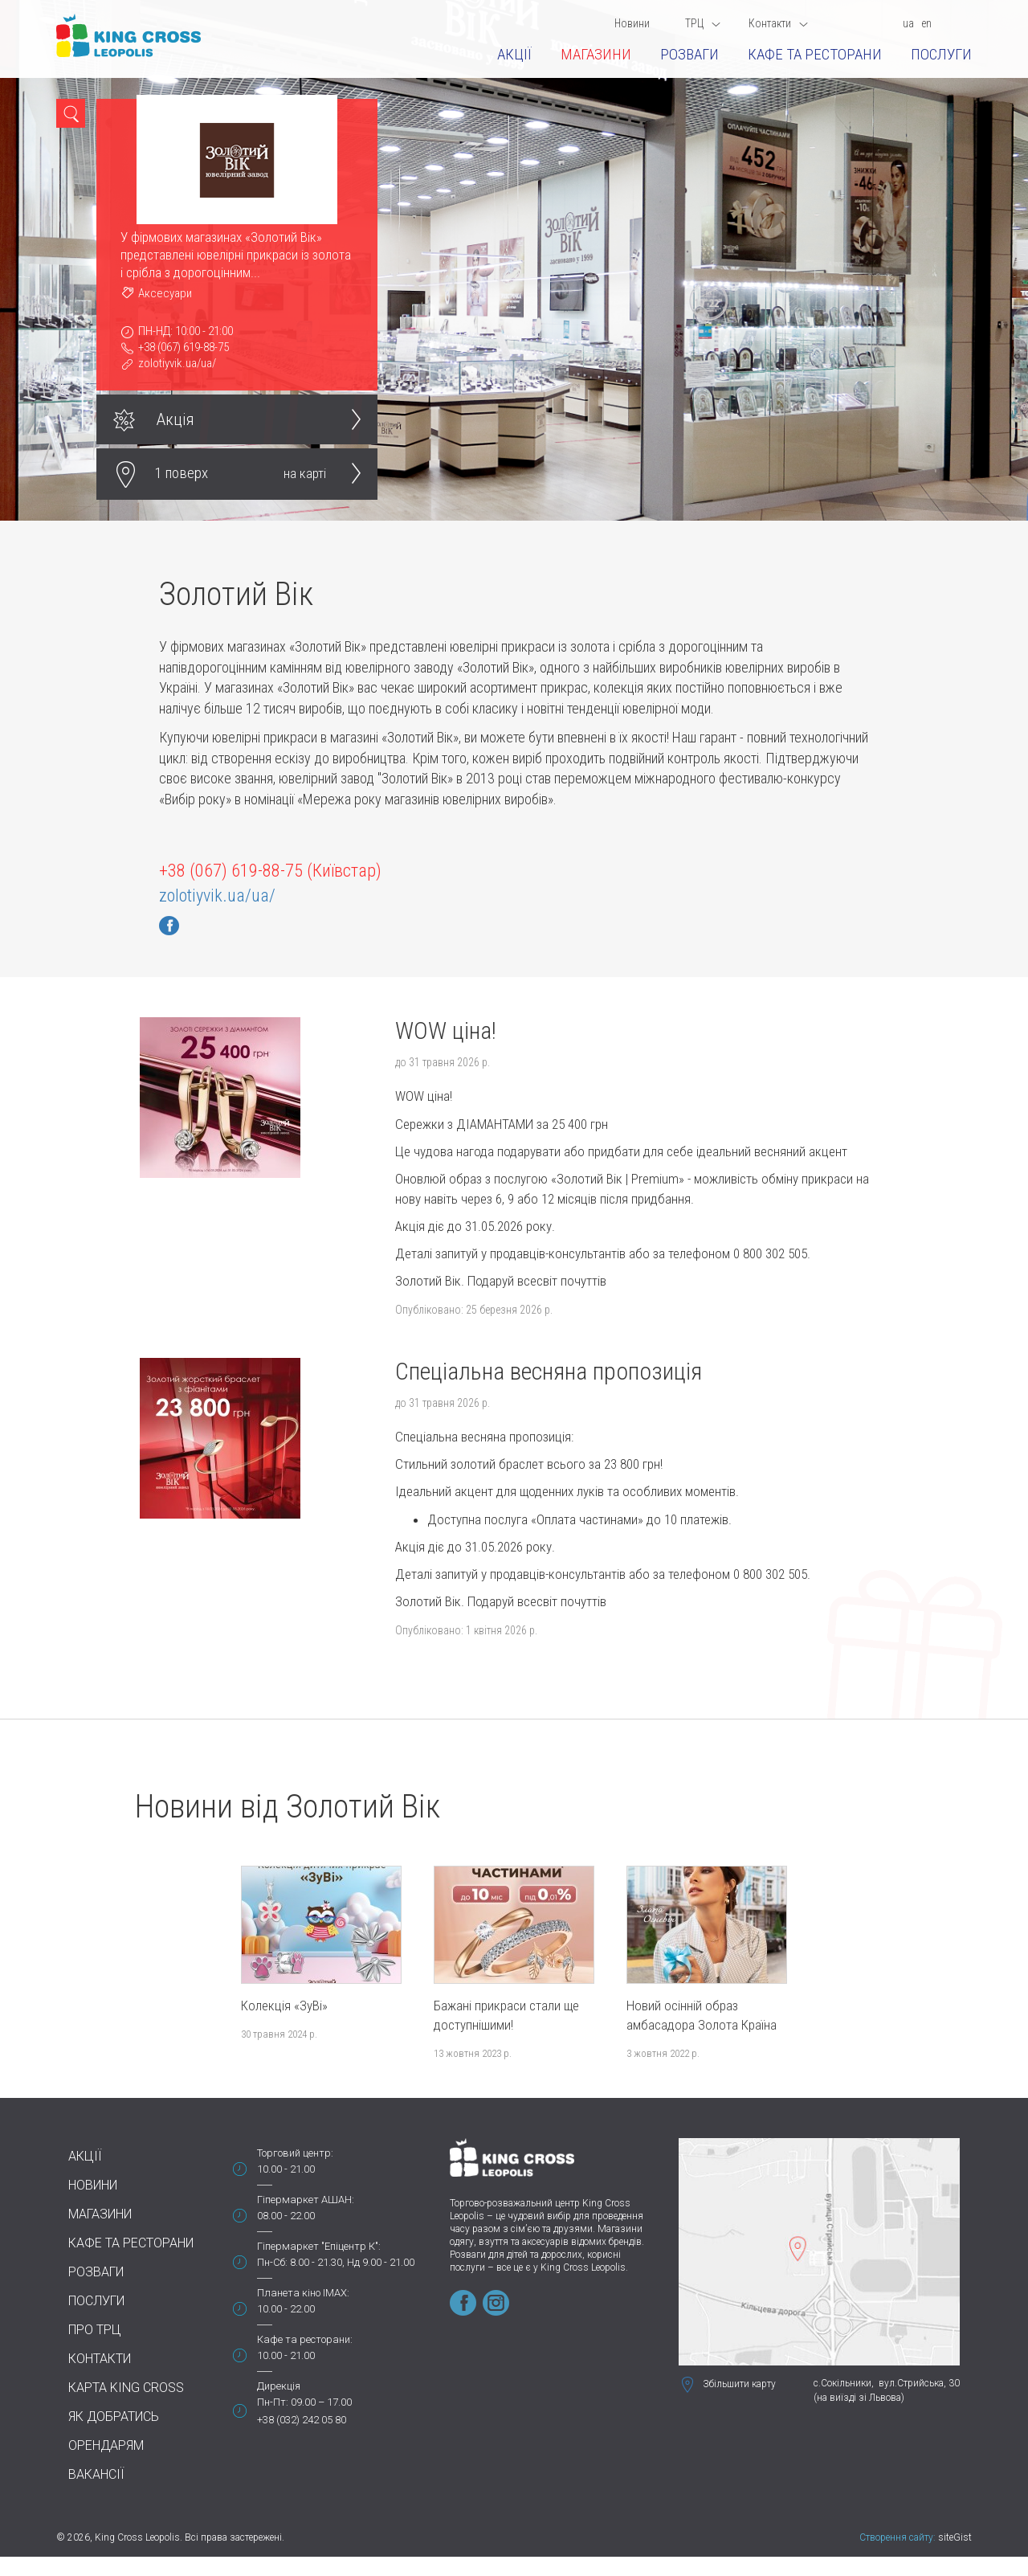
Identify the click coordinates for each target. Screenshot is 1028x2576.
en (926, 23)
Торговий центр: (295, 2153)
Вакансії (96, 2474)
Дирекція (278, 2386)
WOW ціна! (445, 1030)
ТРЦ (702, 23)
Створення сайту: (897, 2537)
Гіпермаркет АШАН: (305, 2200)
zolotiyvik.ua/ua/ (177, 363)
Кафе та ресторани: (305, 2339)
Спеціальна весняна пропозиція (548, 1371)
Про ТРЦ (94, 2329)
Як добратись (113, 2416)
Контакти (778, 23)
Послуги (941, 54)
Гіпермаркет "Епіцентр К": (319, 2246)
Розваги (689, 54)
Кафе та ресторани (815, 54)
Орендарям (106, 2445)
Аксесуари (165, 293)
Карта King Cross (126, 2387)
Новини (632, 23)
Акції (514, 54)
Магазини (596, 54)
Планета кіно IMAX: (303, 2293)
